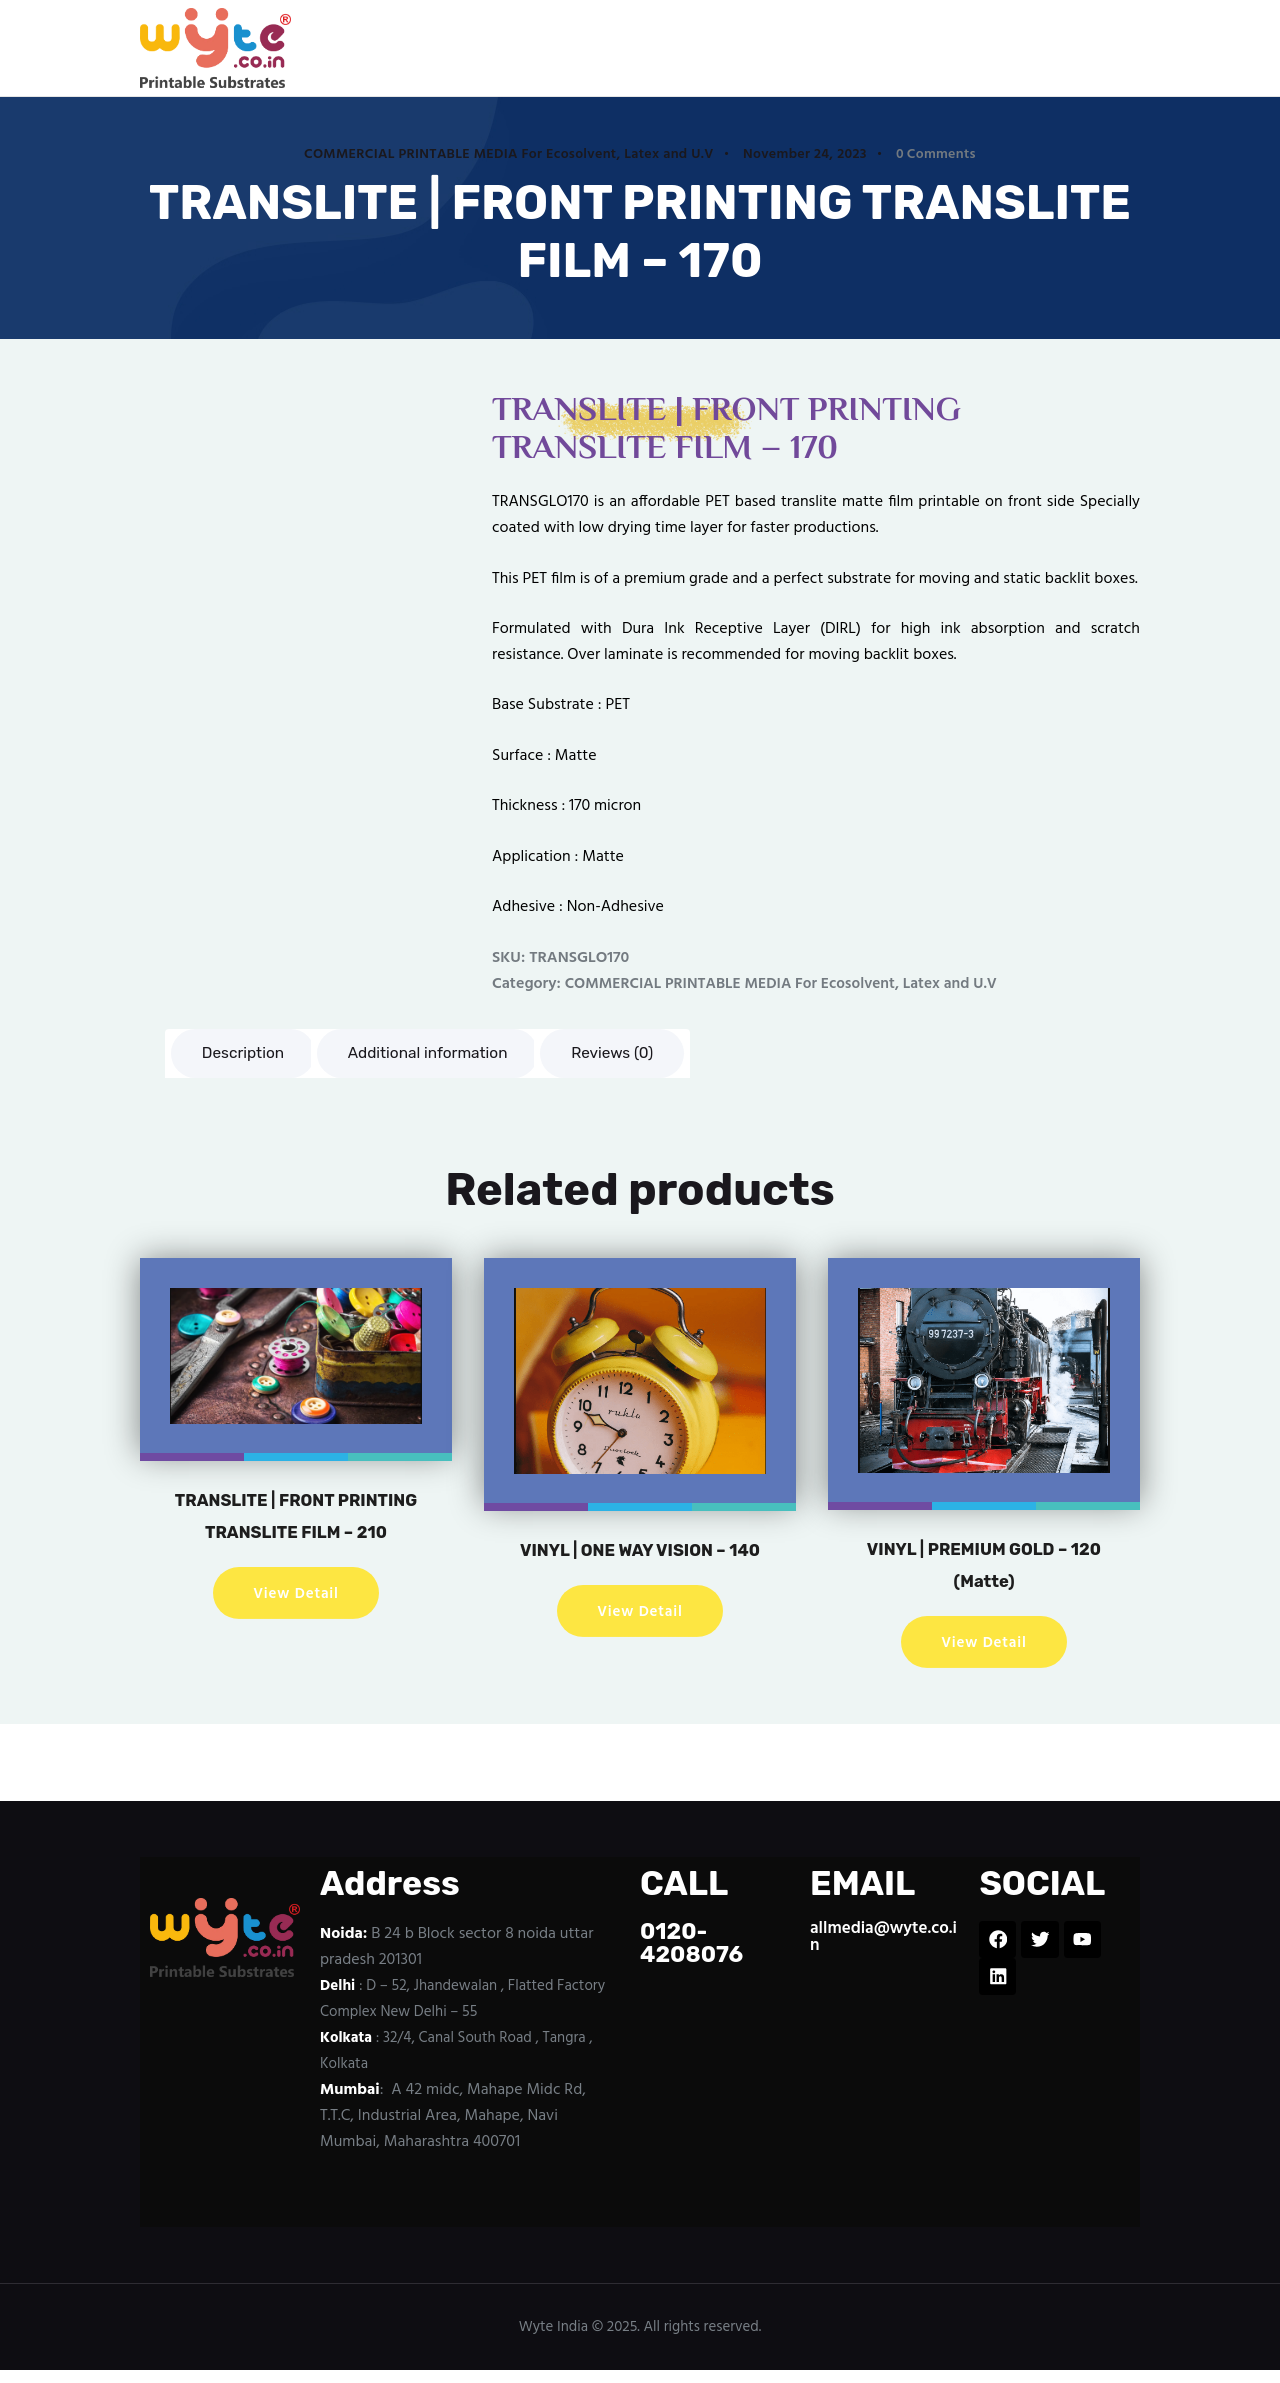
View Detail (296, 1627)
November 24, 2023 (805, 154)
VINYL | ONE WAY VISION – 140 (639, 1568)
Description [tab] (245, 1053)
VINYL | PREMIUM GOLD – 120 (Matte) (984, 1567)
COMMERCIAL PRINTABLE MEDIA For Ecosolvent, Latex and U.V (509, 154)
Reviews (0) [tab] (628, 1053)
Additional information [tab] (437, 1053)
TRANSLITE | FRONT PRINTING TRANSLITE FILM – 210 (296, 1534)
